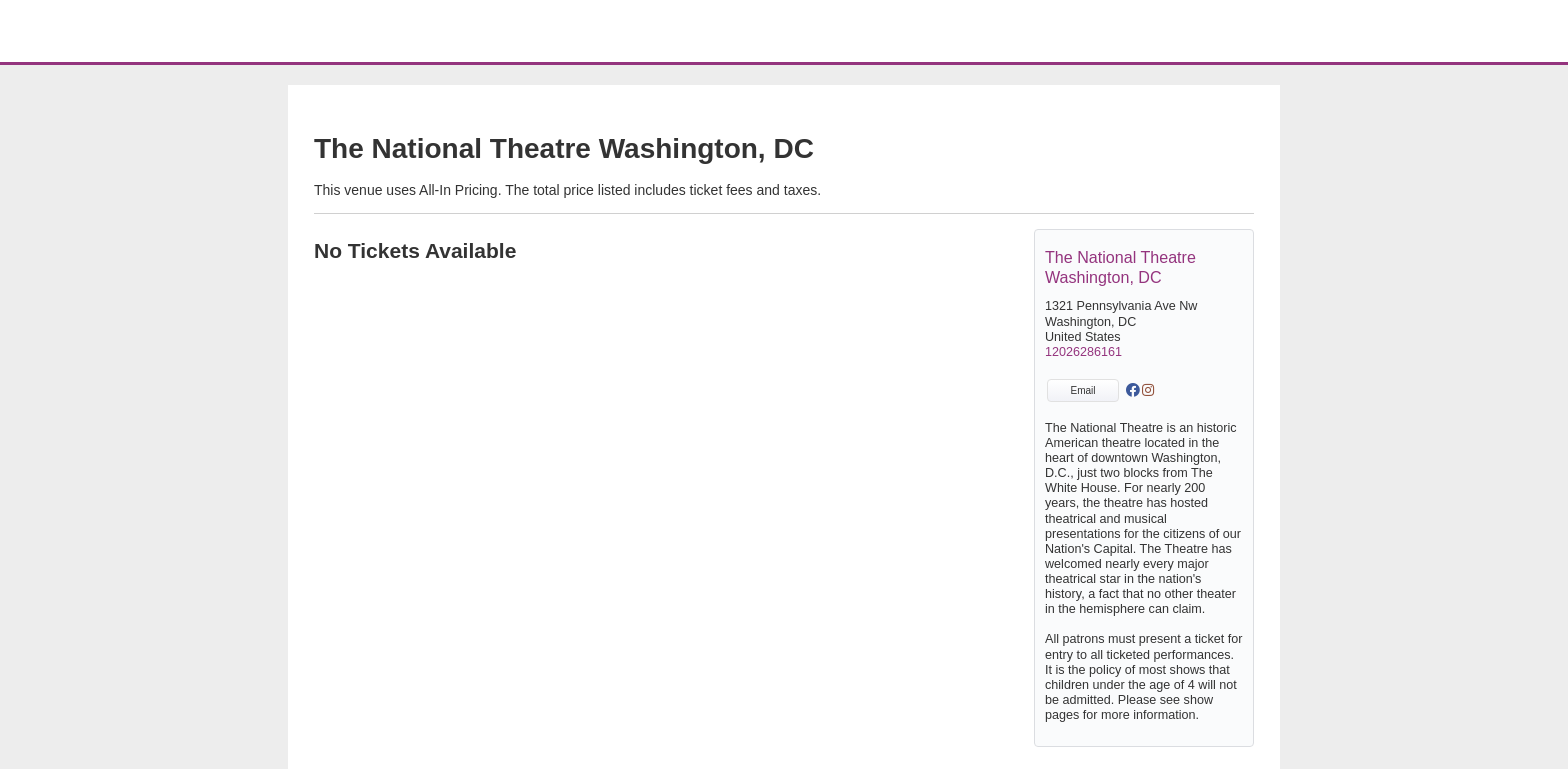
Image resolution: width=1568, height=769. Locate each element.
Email (1082, 390)
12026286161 (1083, 352)
